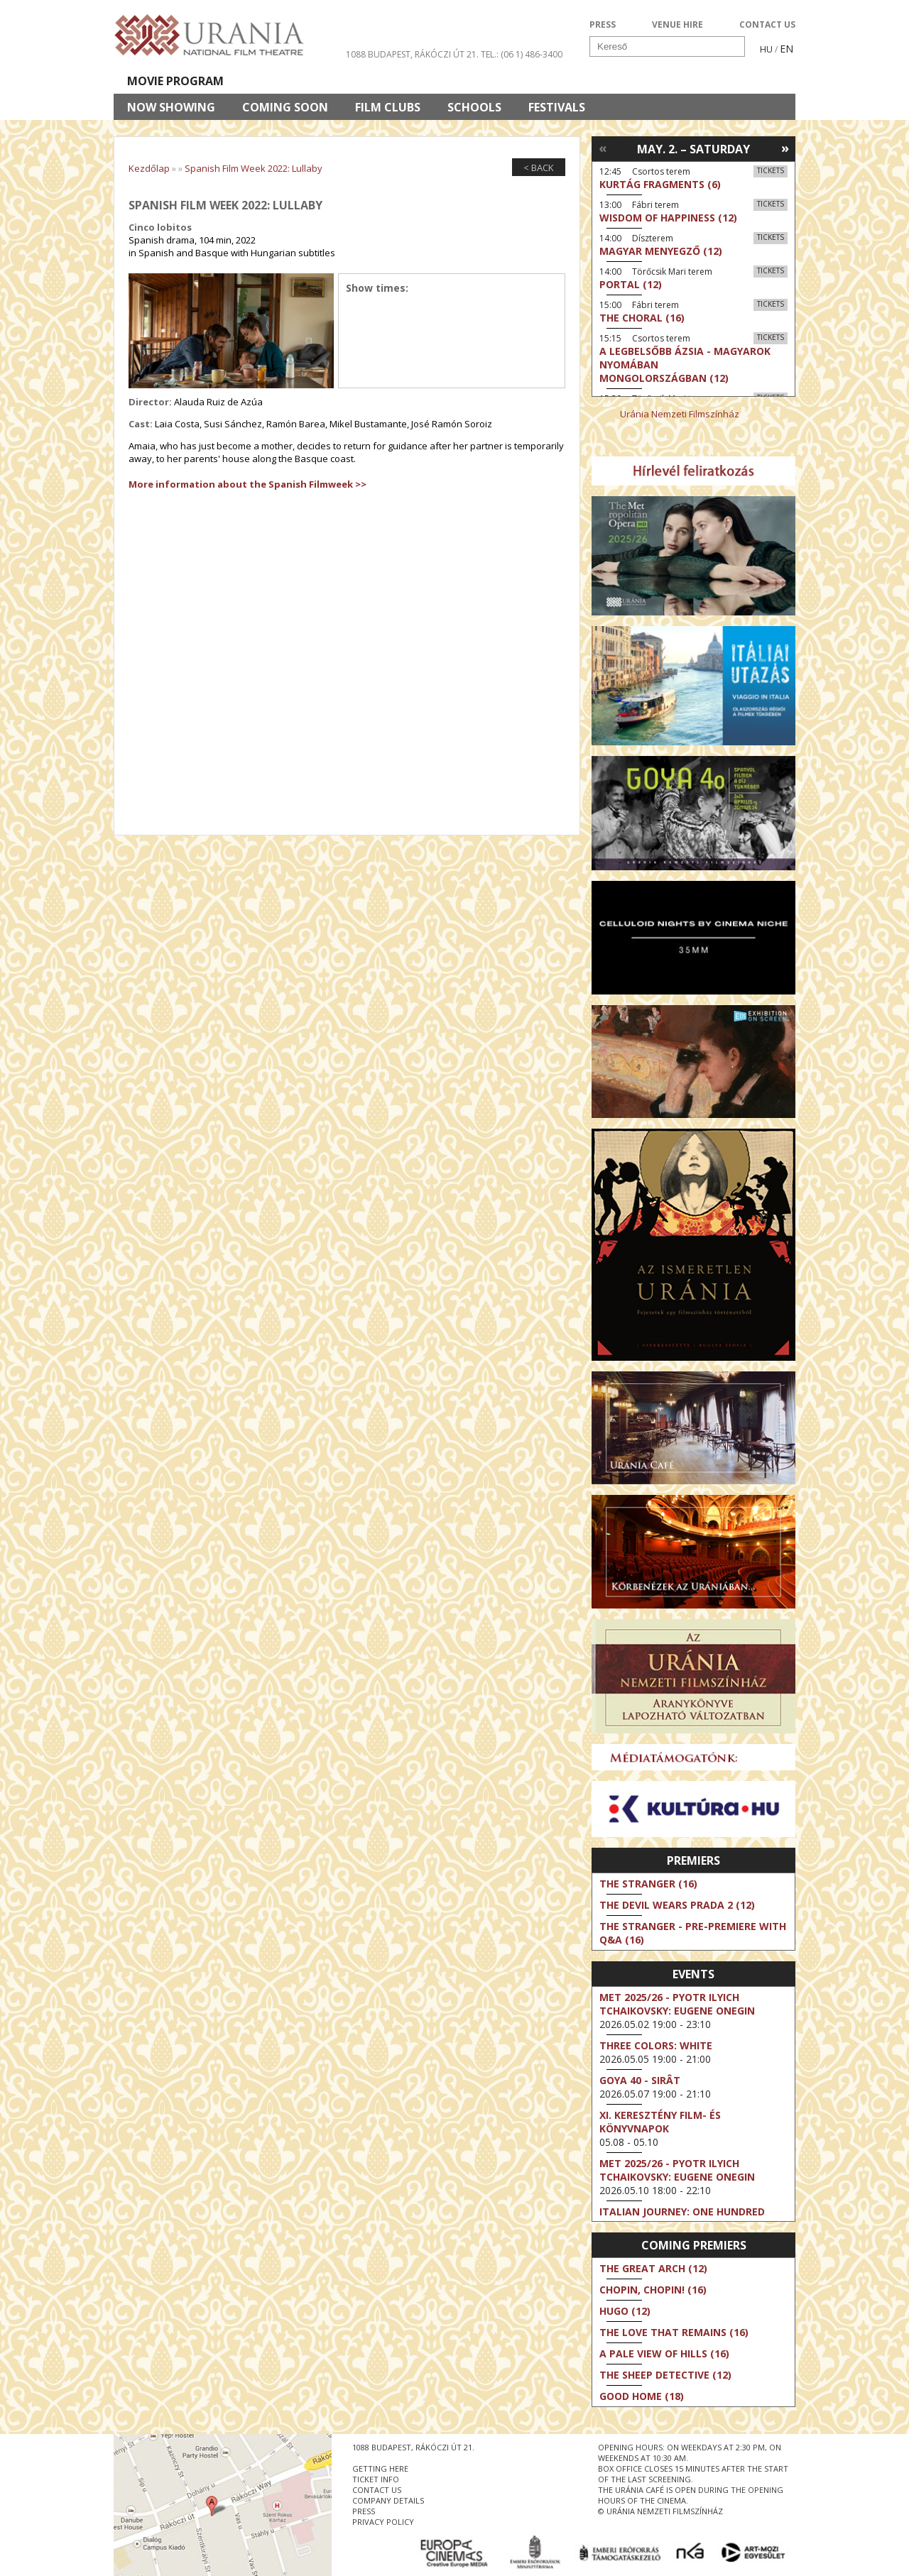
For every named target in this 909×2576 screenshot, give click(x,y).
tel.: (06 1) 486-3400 (521, 54)
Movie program (175, 81)
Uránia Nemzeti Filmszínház (679, 413)
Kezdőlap (149, 168)
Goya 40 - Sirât (639, 2080)
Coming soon (285, 107)
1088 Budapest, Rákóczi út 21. (412, 54)
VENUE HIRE (677, 24)
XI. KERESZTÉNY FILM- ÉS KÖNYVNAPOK (660, 2121)
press (363, 2511)
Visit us (480, 81)
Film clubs (387, 107)
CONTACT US (767, 24)
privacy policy (383, 2521)
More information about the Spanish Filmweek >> (247, 484)
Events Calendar (582, 81)
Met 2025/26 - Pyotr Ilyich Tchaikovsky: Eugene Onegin (677, 2003)
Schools (474, 107)
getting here (380, 2468)
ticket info (375, 2479)
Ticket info (697, 81)
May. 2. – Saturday (693, 149)
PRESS (602, 24)
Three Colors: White (655, 2045)
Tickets (770, 170)
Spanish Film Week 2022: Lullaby (253, 168)
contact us (376, 2489)
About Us (401, 81)
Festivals (556, 107)
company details (388, 2500)
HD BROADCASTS (298, 81)
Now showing (171, 107)
